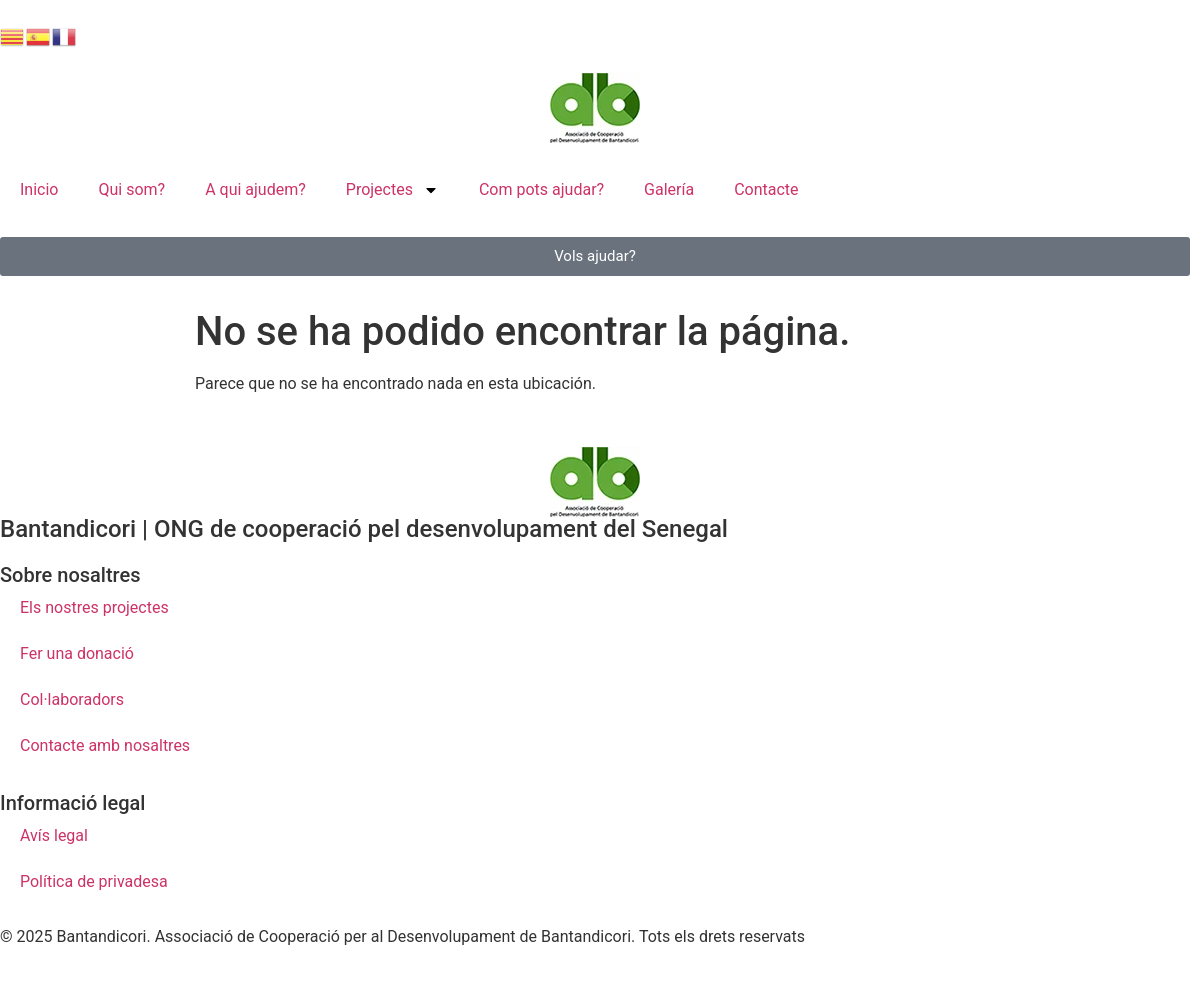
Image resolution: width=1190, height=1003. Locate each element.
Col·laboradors (72, 699)
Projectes (392, 190)
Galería (669, 189)
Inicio (39, 189)
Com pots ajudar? (541, 189)
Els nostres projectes (94, 607)
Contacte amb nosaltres (105, 745)
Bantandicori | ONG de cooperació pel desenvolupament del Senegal (364, 529)
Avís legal (54, 835)
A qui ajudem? (255, 189)
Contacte (766, 189)
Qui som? (131, 189)
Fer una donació (77, 653)
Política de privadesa (94, 881)
